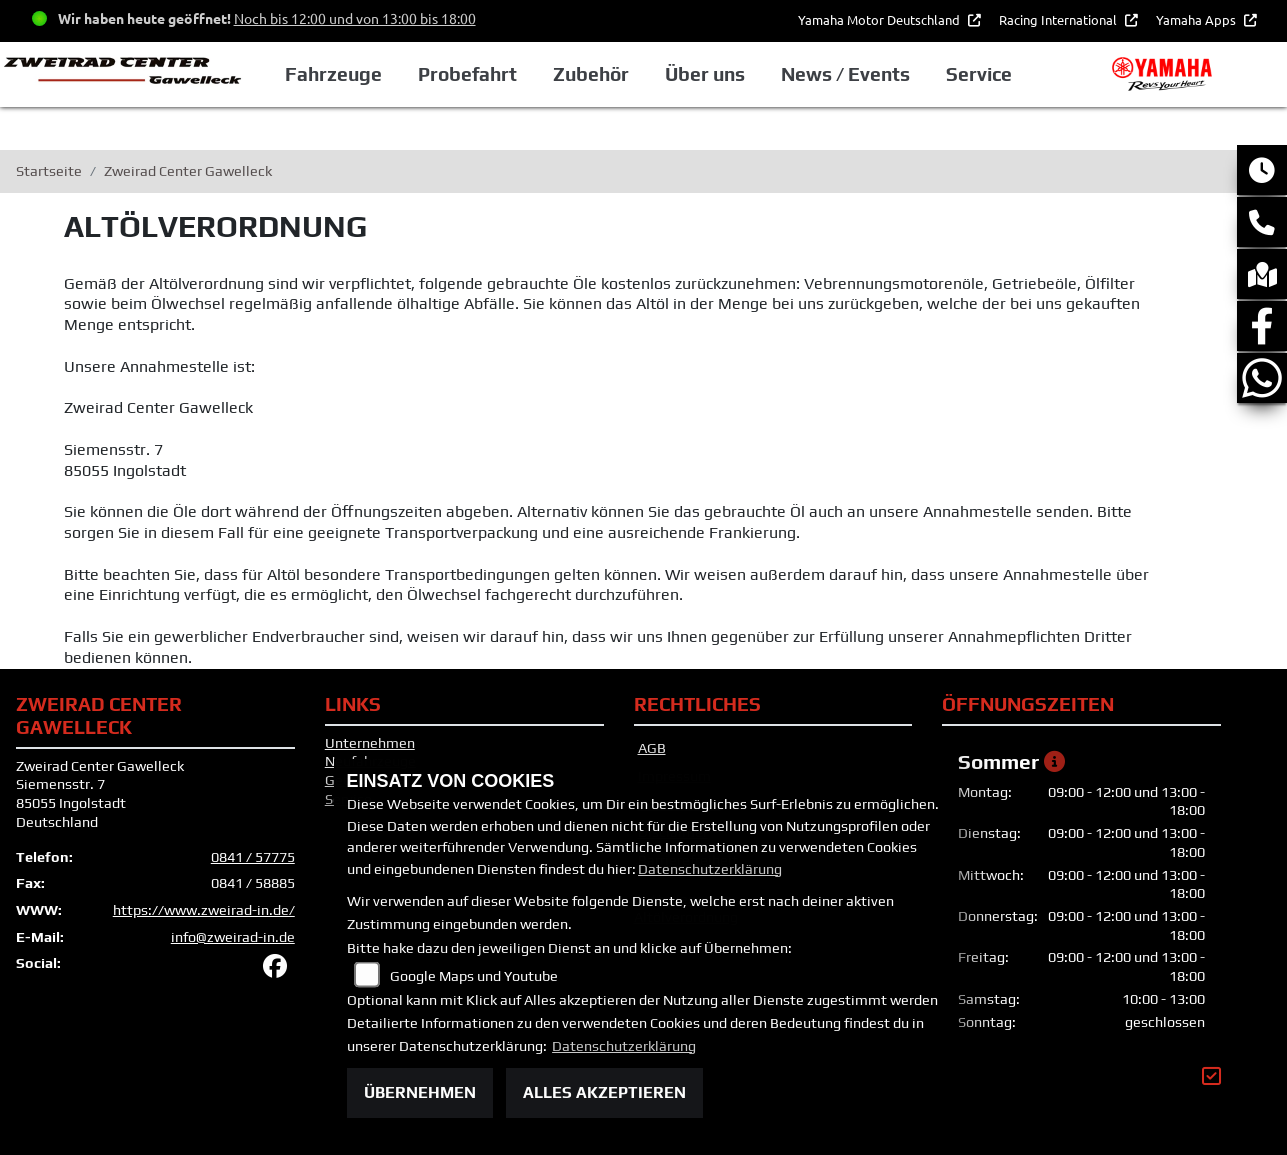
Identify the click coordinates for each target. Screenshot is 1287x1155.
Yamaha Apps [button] (1197, 19)
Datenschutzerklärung (710, 869)
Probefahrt (467, 74)
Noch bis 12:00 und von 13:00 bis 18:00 (355, 18)
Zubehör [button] (591, 74)
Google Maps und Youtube (474, 976)
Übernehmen (420, 1092)
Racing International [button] (1059, 19)
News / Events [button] (845, 74)
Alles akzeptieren (604, 1092)
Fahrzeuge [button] (333, 74)
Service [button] (979, 74)
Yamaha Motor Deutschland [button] (880, 19)
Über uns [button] (705, 74)
